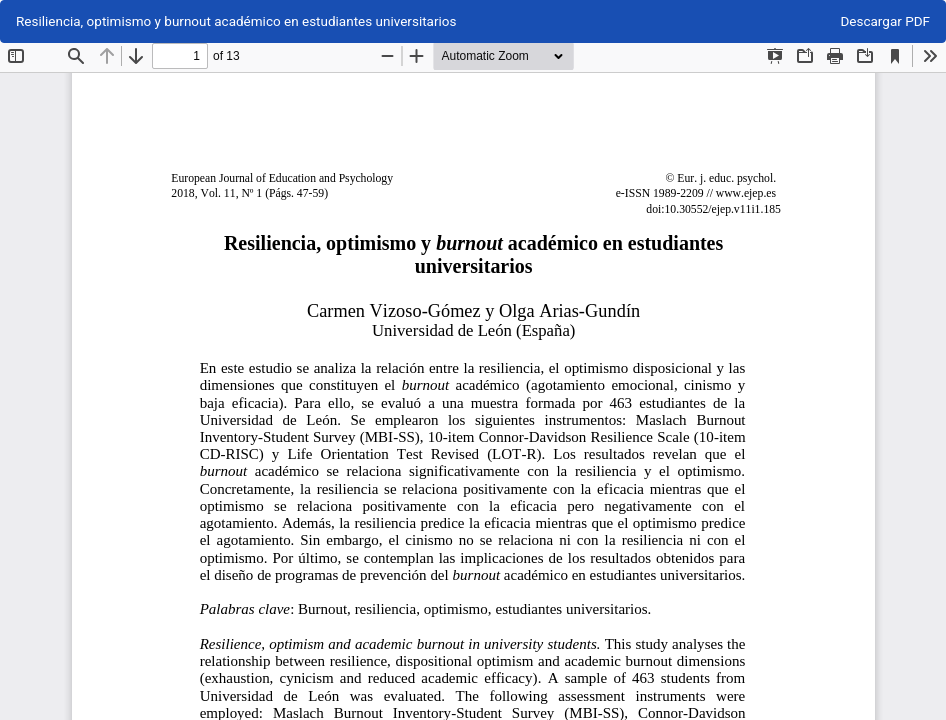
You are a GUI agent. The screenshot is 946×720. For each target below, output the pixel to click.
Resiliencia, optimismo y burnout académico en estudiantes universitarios (236, 21)
